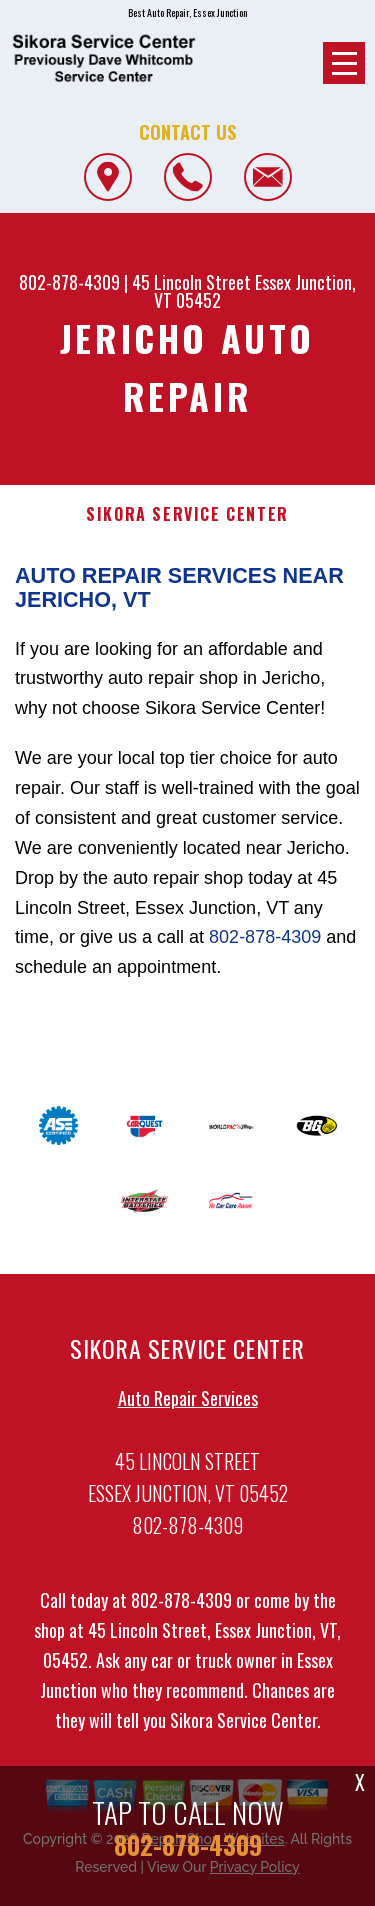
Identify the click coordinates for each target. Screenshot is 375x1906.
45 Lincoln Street (191, 282)
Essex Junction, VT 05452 (255, 291)
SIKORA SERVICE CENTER (187, 514)
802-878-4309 (69, 282)
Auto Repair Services (188, 1406)
